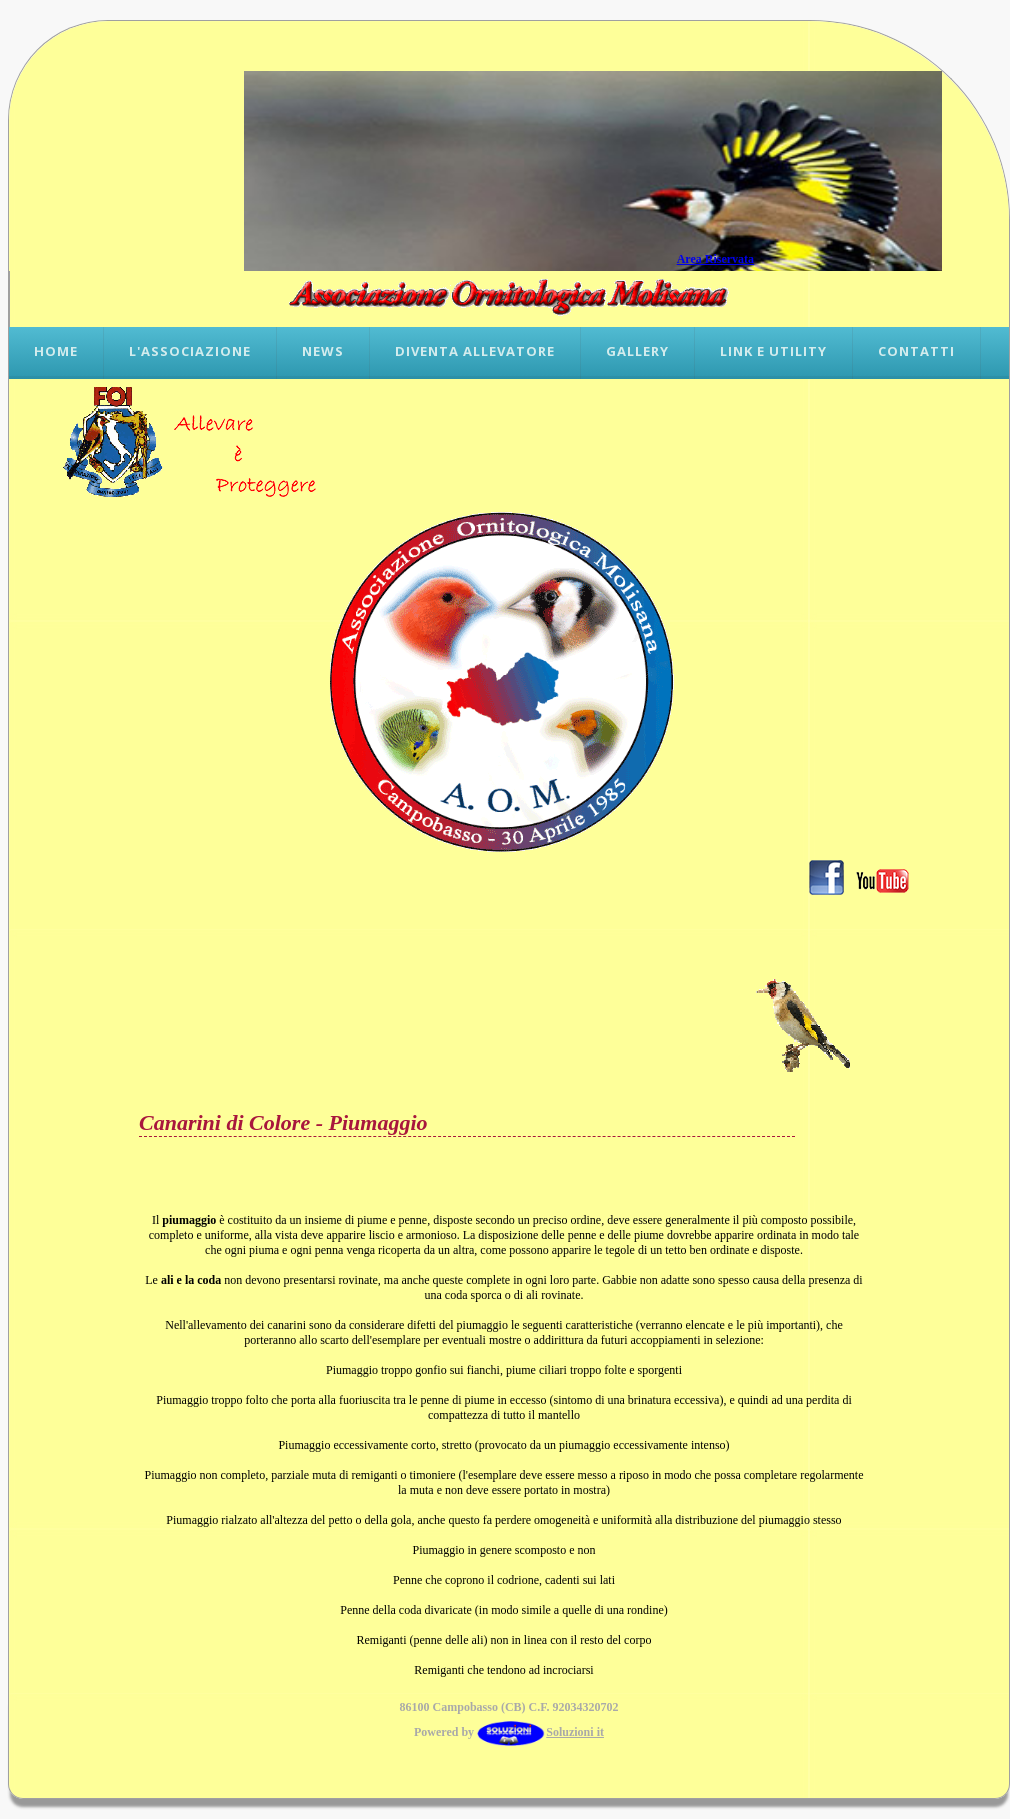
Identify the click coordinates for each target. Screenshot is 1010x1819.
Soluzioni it (540, 1732)
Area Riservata (715, 259)
